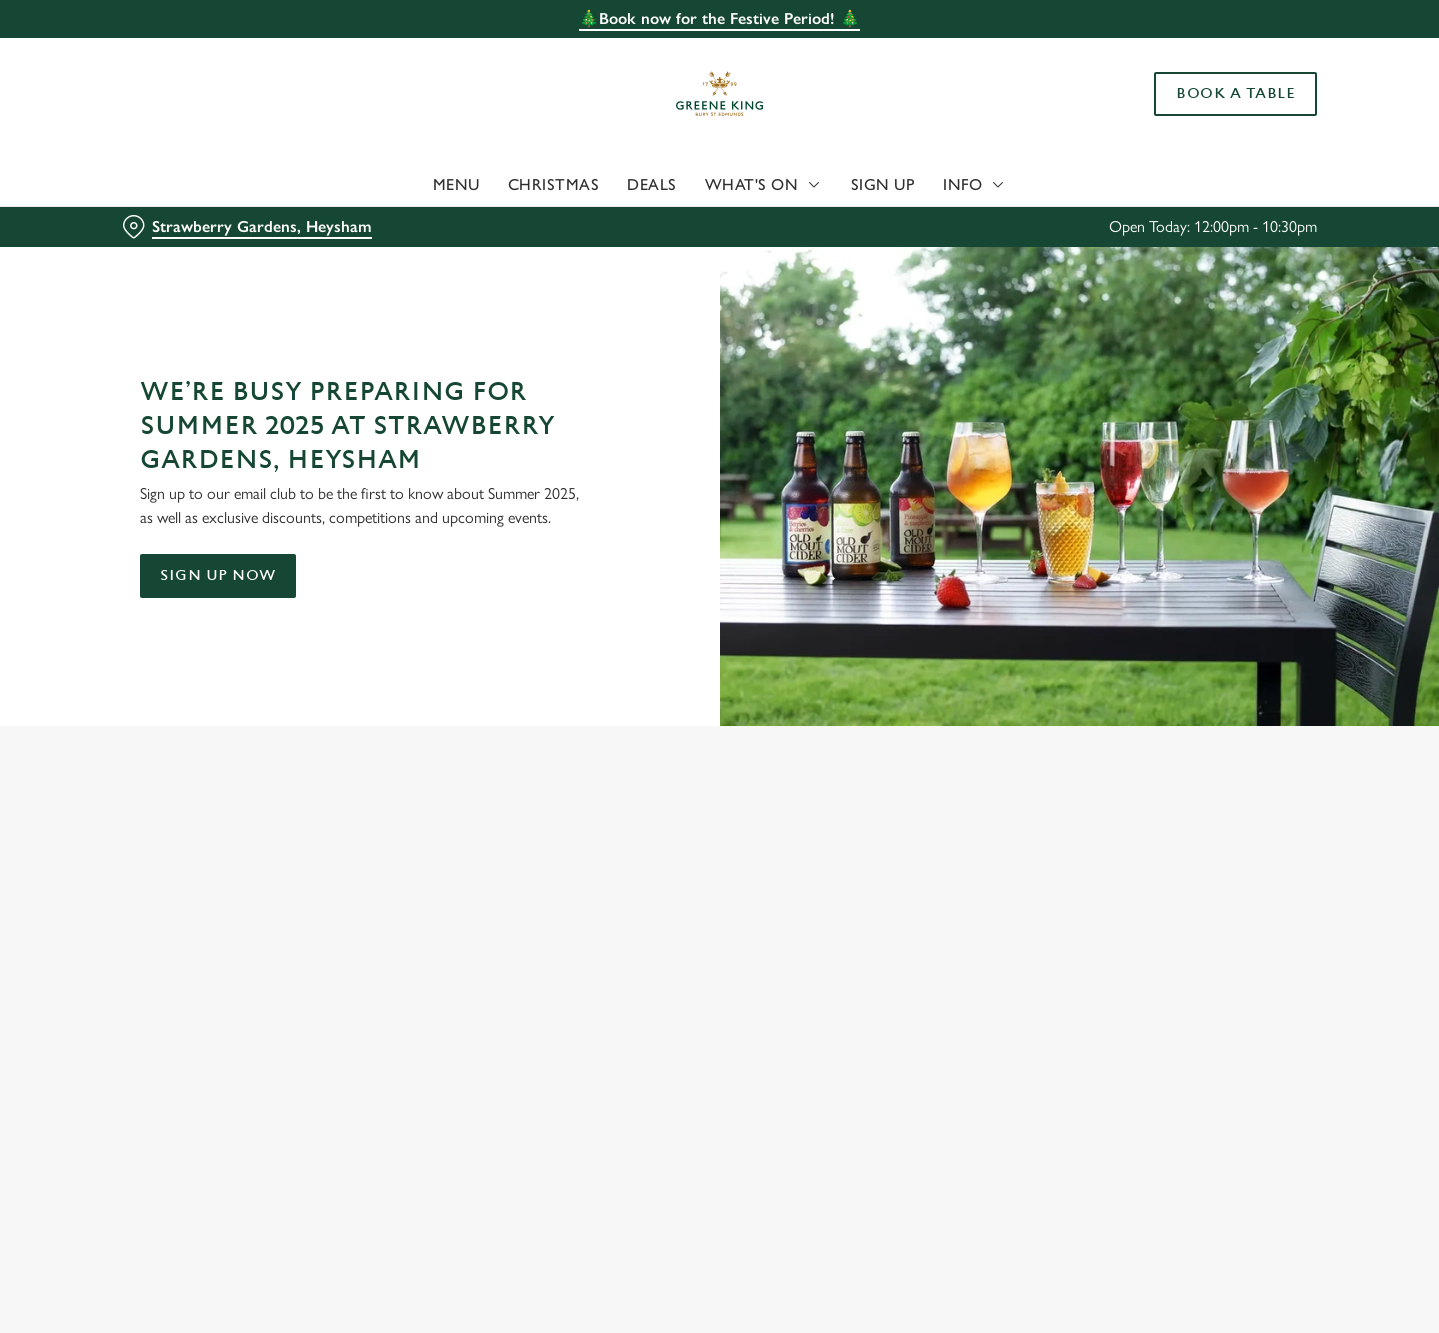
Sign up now (218, 575)
